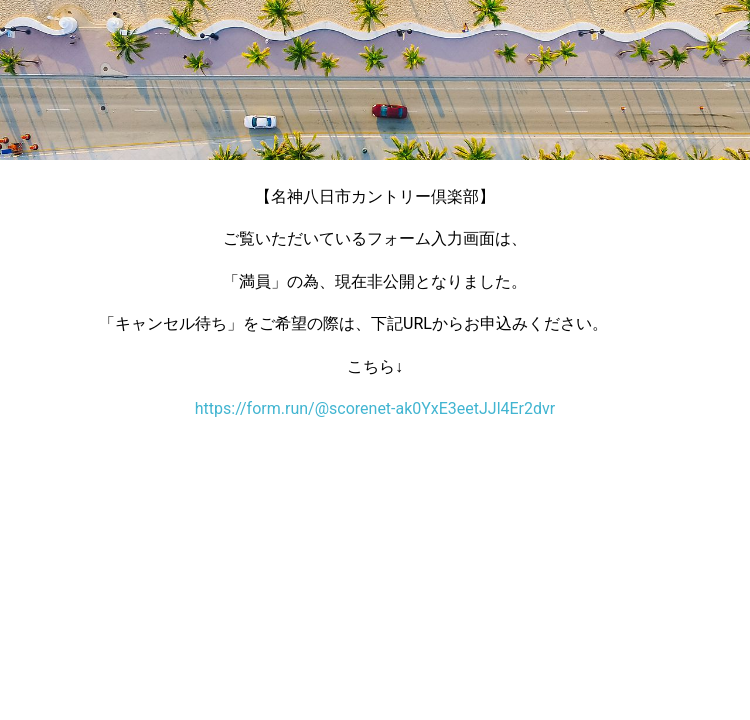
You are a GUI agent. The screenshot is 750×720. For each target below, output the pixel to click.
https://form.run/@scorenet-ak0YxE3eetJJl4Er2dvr (375, 408)
